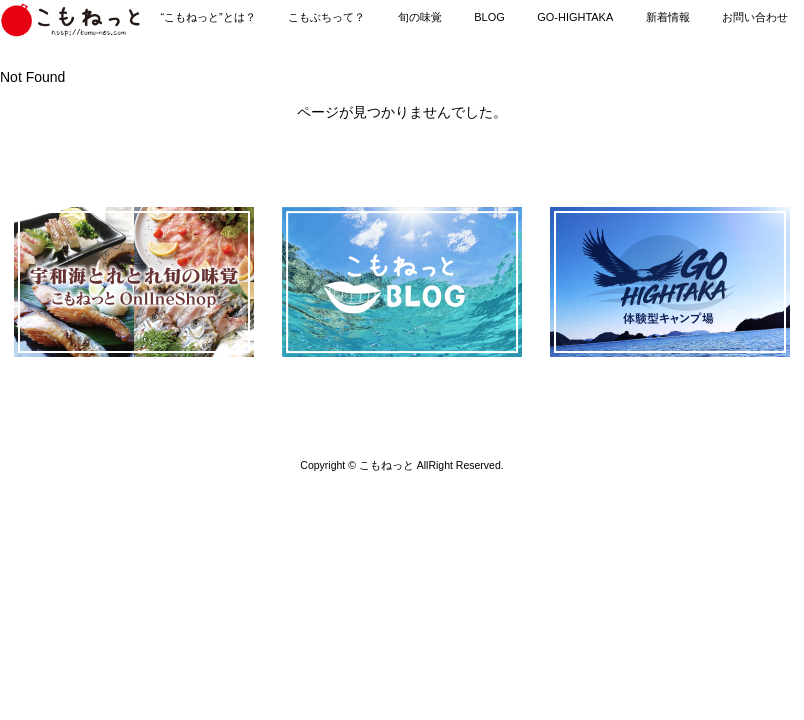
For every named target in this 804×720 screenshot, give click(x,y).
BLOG (489, 17)
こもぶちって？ (326, 17)
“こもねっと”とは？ (207, 17)
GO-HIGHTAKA (575, 17)
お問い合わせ (755, 17)
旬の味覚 (420, 17)
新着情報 (668, 17)
